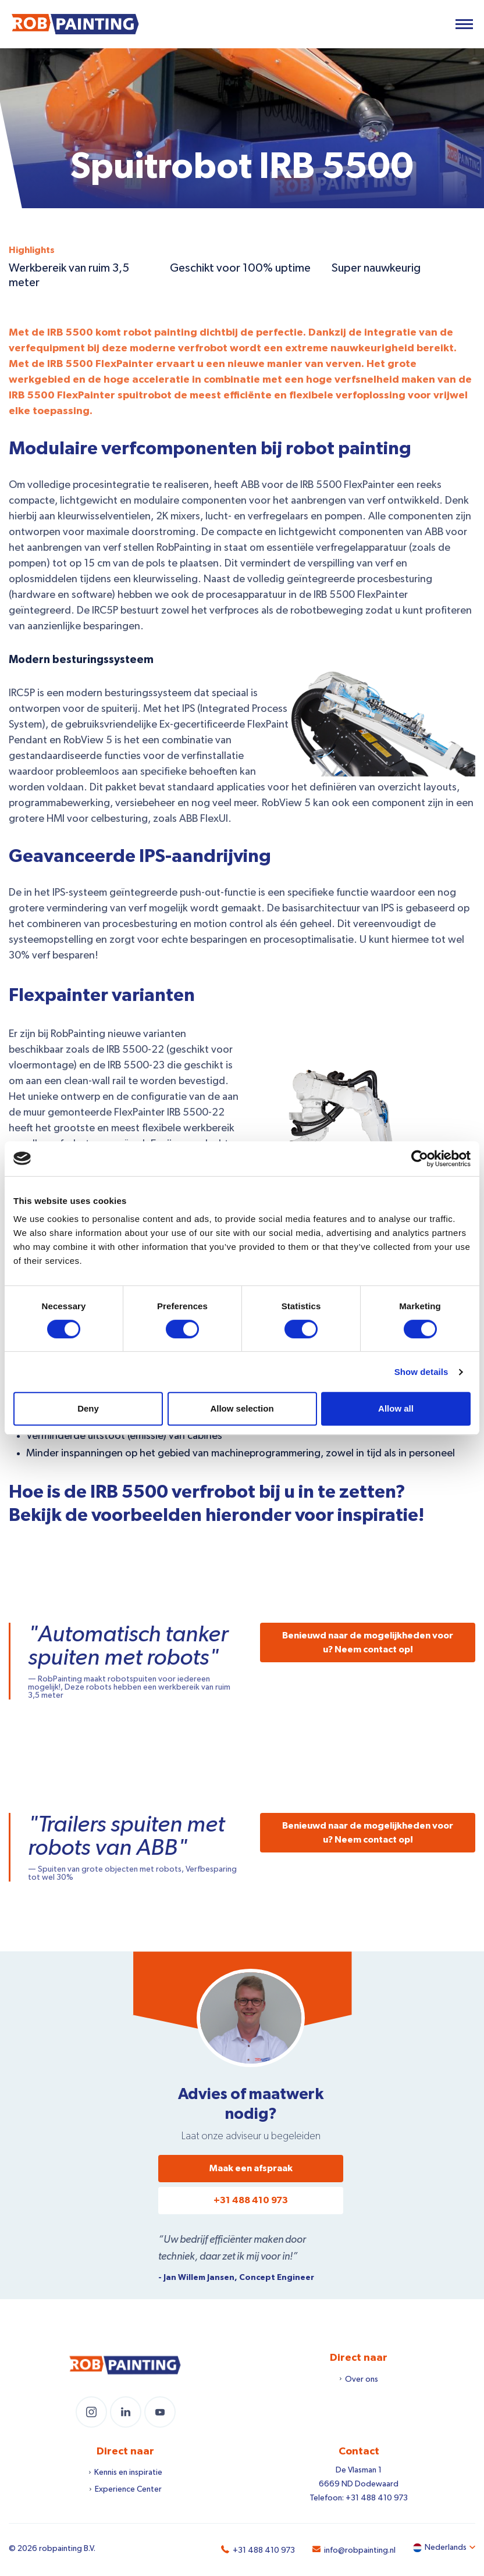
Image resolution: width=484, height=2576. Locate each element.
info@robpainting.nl (360, 2550)
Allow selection (241, 1408)
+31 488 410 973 (250, 2200)
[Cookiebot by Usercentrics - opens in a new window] (420, 1158)
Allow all (396, 1408)
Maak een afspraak (251, 2168)
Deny (88, 1408)
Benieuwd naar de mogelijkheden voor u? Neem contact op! (367, 1642)
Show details (421, 1372)
